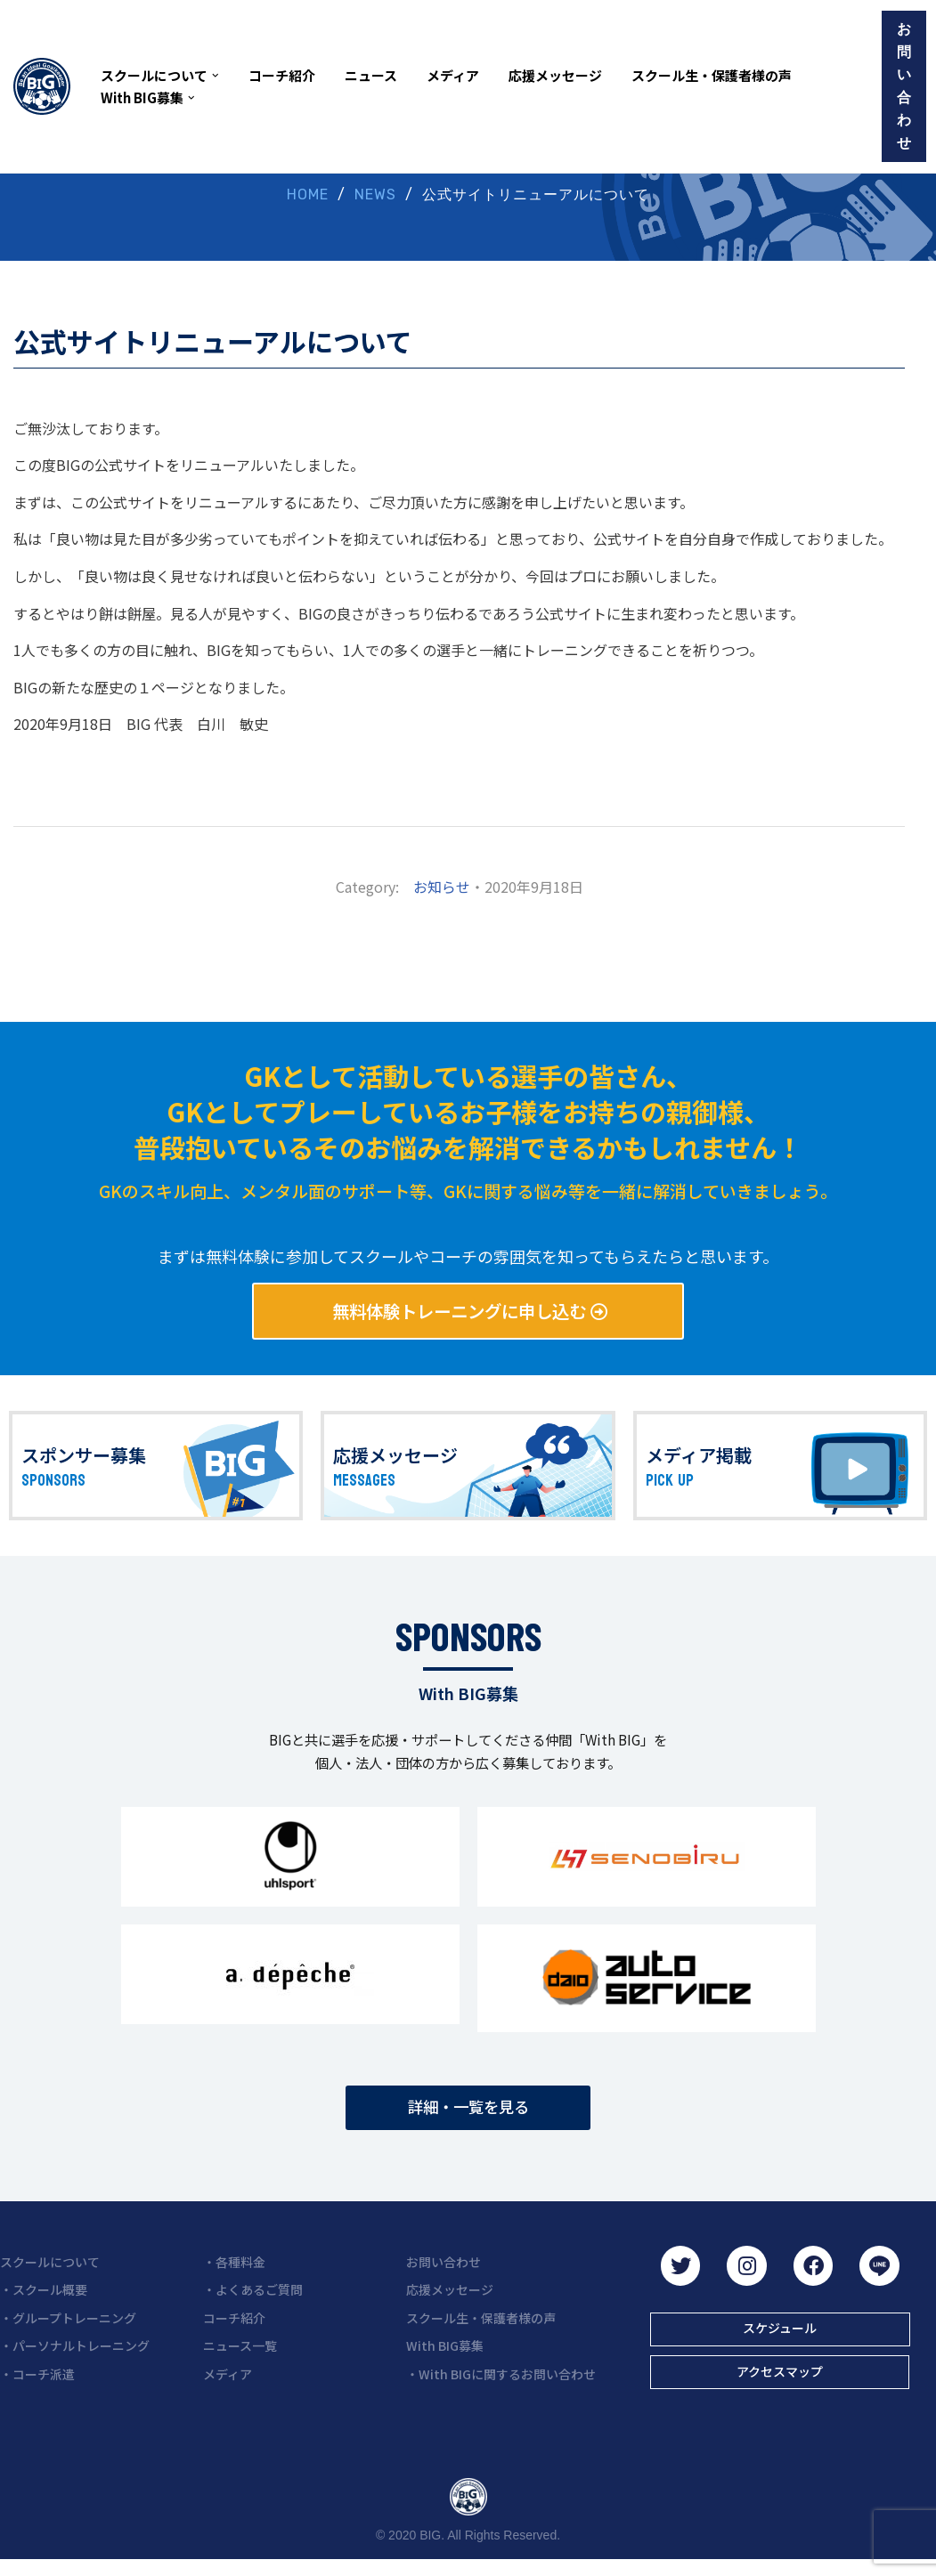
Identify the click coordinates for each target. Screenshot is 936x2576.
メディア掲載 (699, 1460)
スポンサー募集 (83, 1460)
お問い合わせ (904, 85)
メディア (453, 75)
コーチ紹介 (281, 75)
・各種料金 (234, 2276)
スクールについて (50, 2276)
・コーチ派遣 (37, 2388)
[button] (215, 75)
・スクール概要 (43, 2304)
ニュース (371, 75)
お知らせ (441, 888)
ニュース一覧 (240, 2360)
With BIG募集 (445, 2360)
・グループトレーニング (68, 2332)
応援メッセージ (555, 75)
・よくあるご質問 (253, 2304)
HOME (308, 195)
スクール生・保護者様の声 (711, 75)
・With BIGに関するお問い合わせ (501, 2388)
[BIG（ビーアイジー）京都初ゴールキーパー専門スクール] (41, 86)
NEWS (375, 195)
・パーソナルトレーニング (75, 2360)
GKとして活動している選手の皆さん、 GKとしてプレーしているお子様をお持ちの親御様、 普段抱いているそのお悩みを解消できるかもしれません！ (468, 1112)
